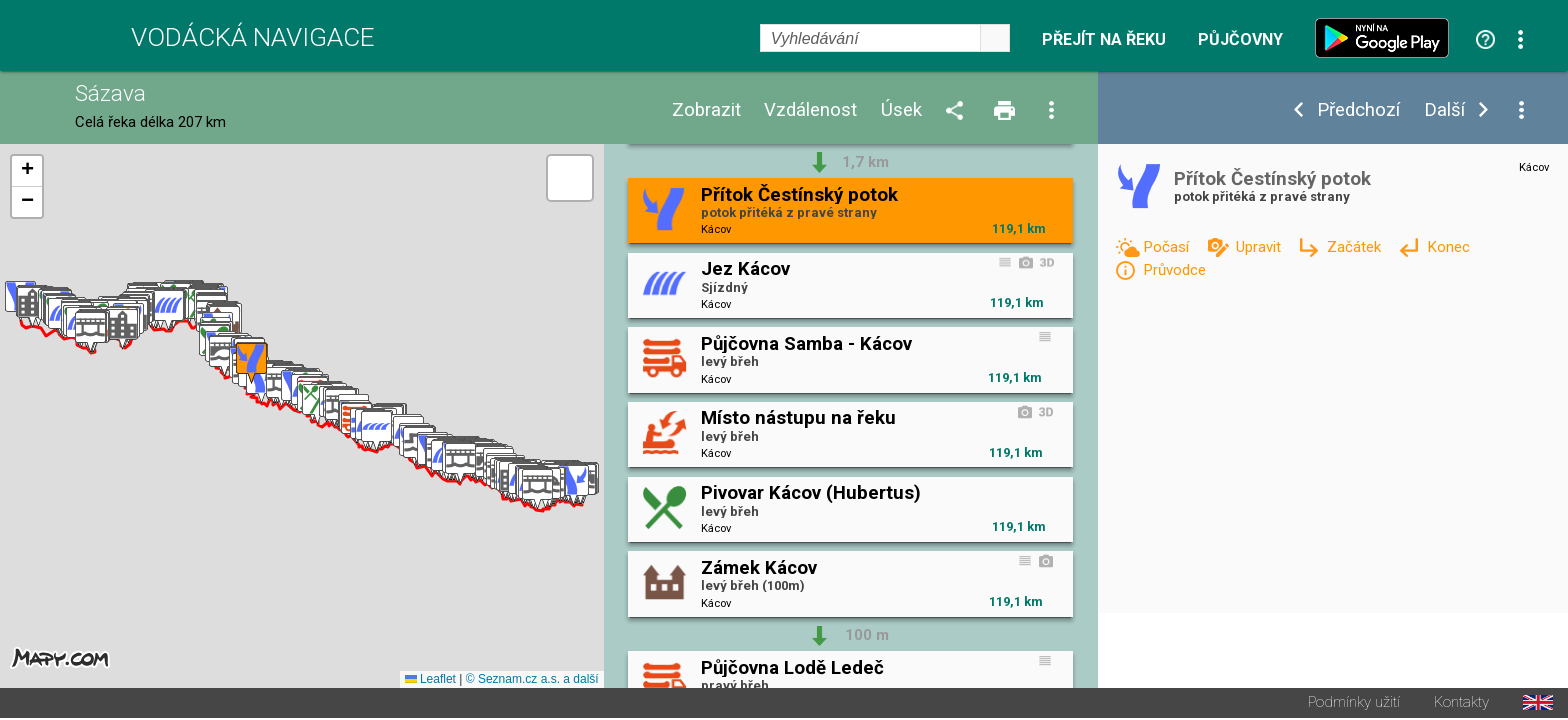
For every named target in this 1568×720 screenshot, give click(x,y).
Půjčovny (1240, 40)
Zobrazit (706, 110)
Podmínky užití (1354, 704)
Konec (1448, 247)
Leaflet (430, 681)
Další (1444, 110)
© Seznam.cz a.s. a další (532, 681)
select (995, 38)
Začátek (1356, 247)
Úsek (901, 110)
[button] (573, 486)
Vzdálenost (810, 110)
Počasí (1168, 247)
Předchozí (1358, 110)
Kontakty (1461, 704)
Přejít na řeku (1104, 40)
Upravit (1260, 247)
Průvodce (1174, 270)
